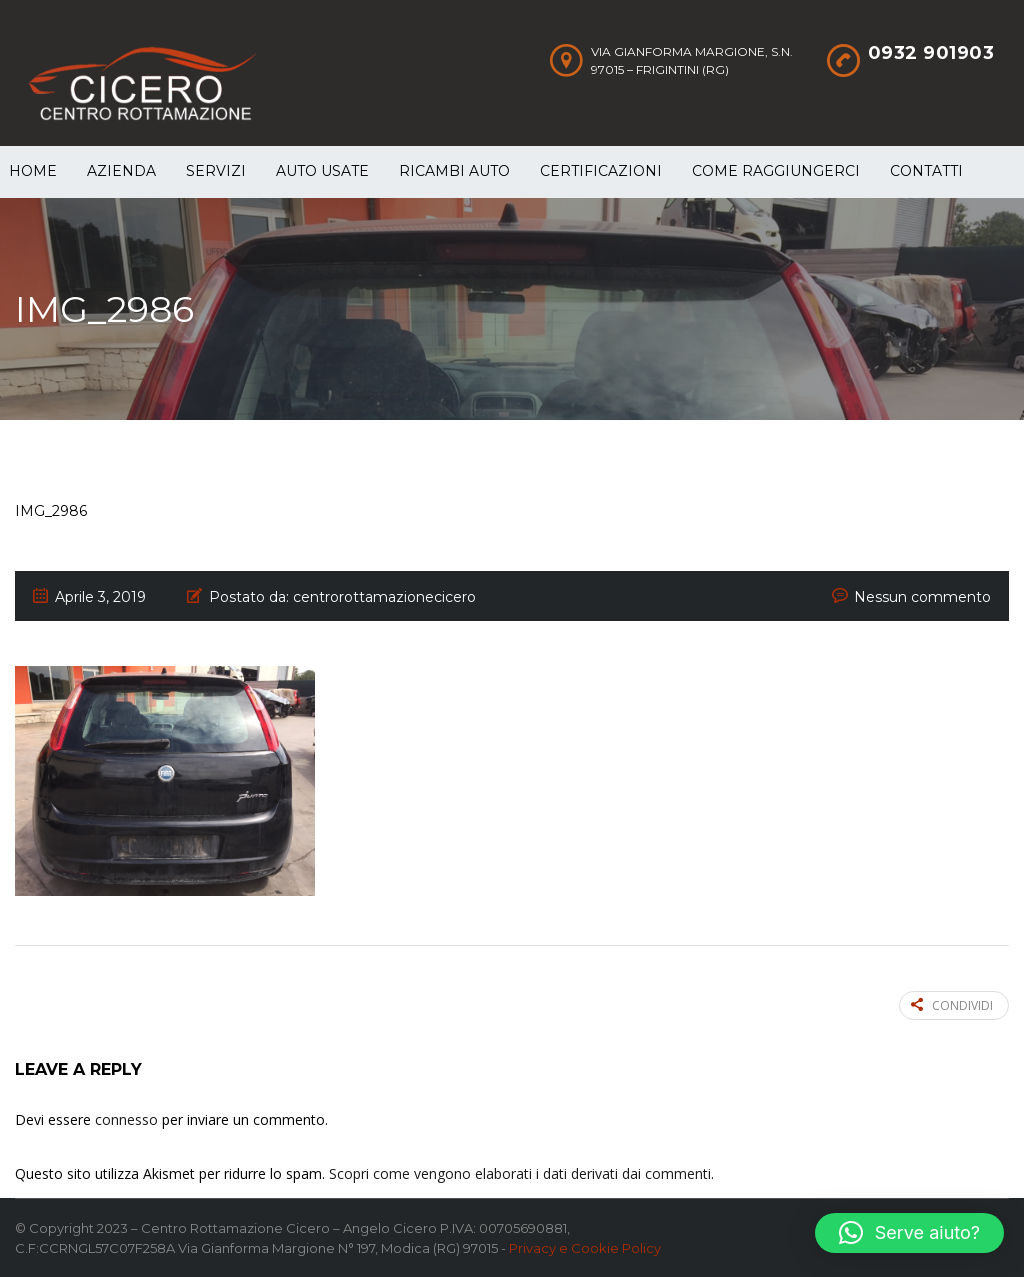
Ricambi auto (454, 171)
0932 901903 (931, 53)
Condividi (952, 1005)
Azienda (121, 171)
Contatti (926, 171)
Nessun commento (922, 597)
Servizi (216, 171)
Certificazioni (601, 171)
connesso (126, 1119)
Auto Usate (322, 171)
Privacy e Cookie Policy (585, 1248)
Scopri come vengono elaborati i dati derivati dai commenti (520, 1173)
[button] (909, 1233)
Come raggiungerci (776, 171)
